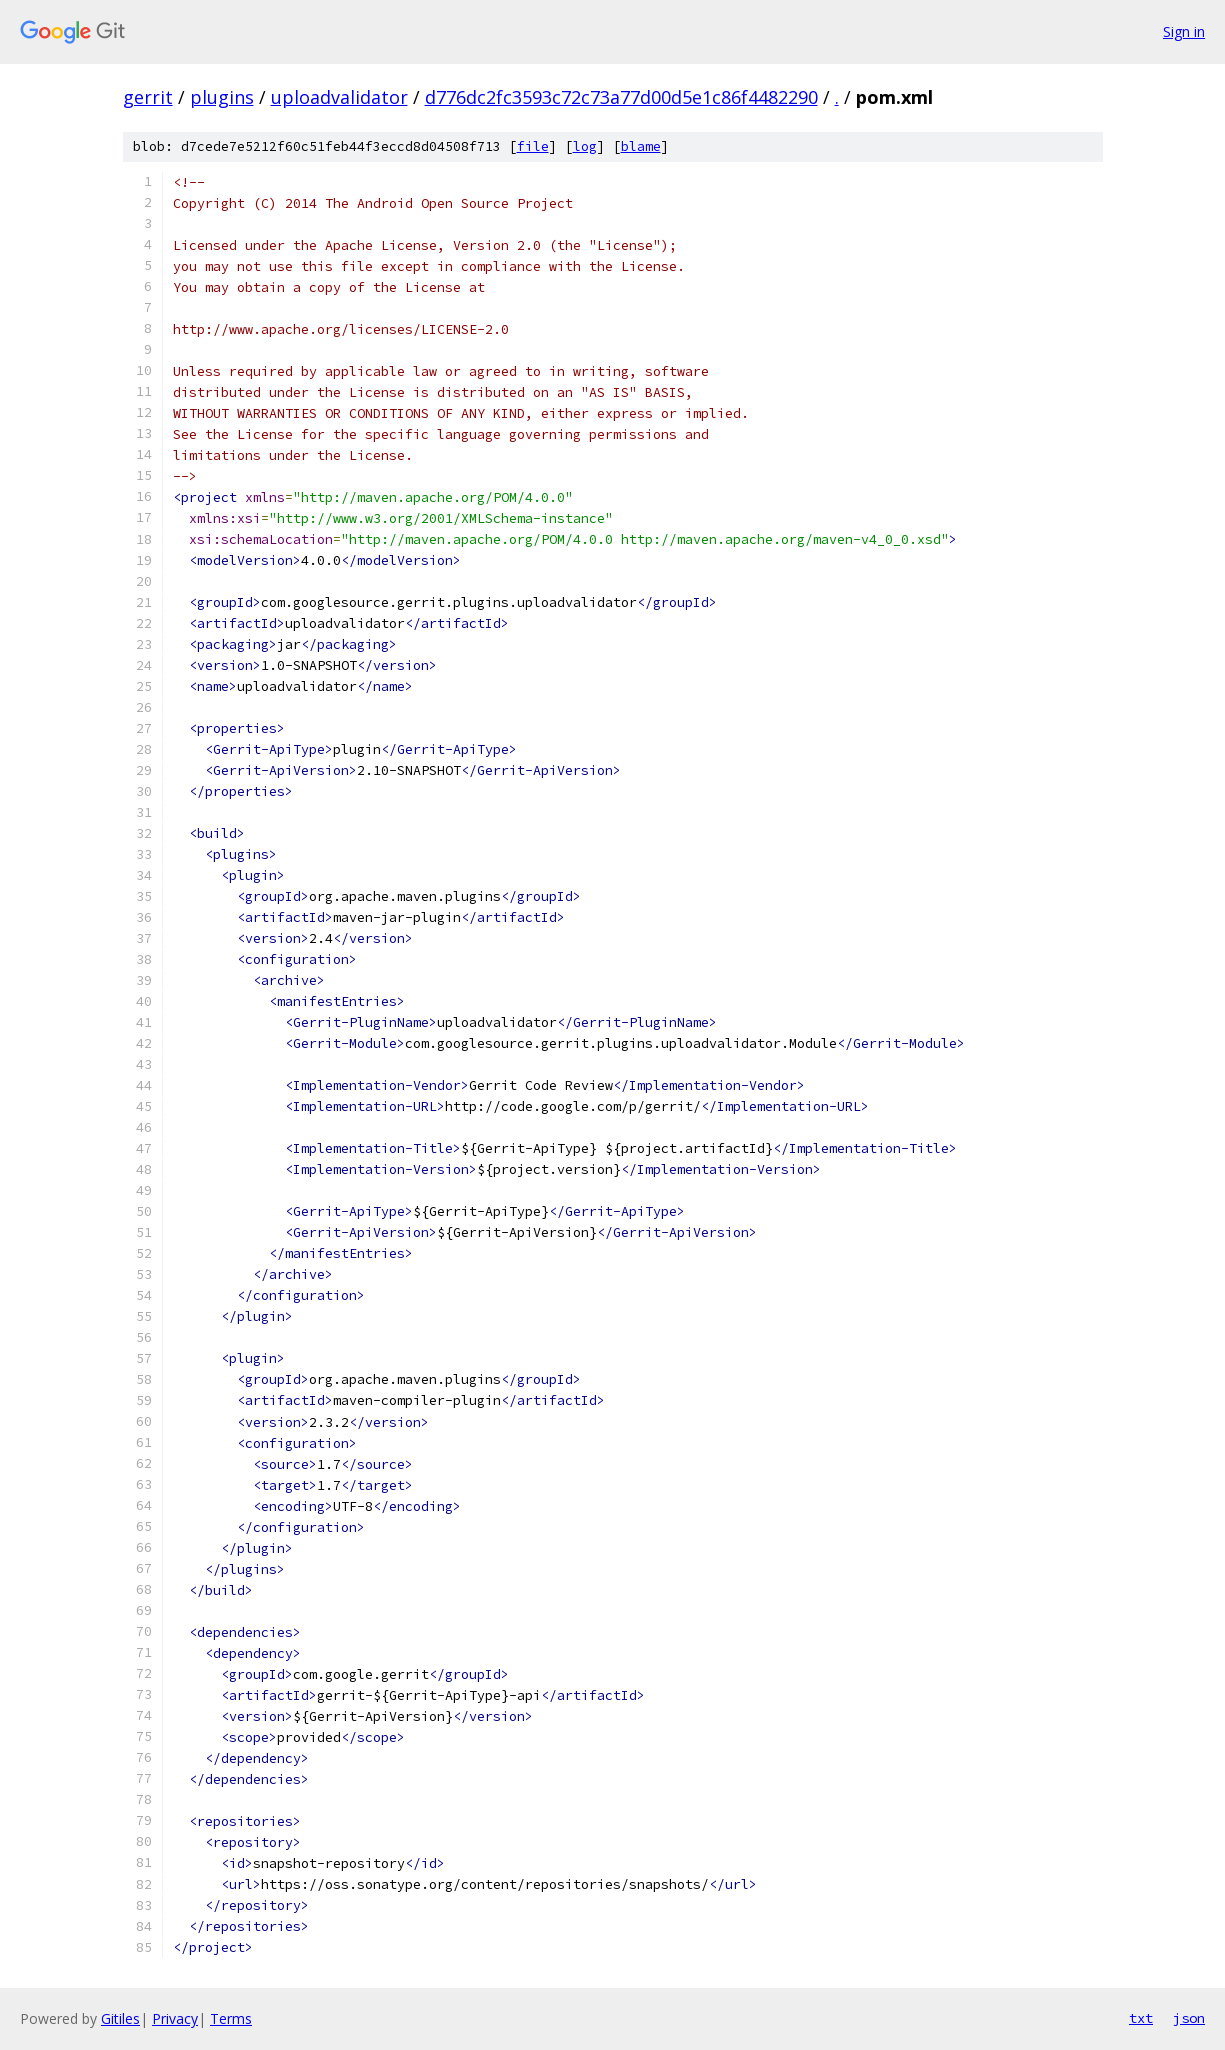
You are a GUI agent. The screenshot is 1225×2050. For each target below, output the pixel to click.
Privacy (175, 2018)
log (585, 146)
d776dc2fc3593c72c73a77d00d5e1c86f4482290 (621, 97)
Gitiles (120, 2018)
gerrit (148, 97)
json (1189, 2018)
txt (1141, 2018)
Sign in (1184, 31)
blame (641, 146)
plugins (222, 97)
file (533, 146)
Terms (231, 2018)
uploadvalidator (339, 97)
